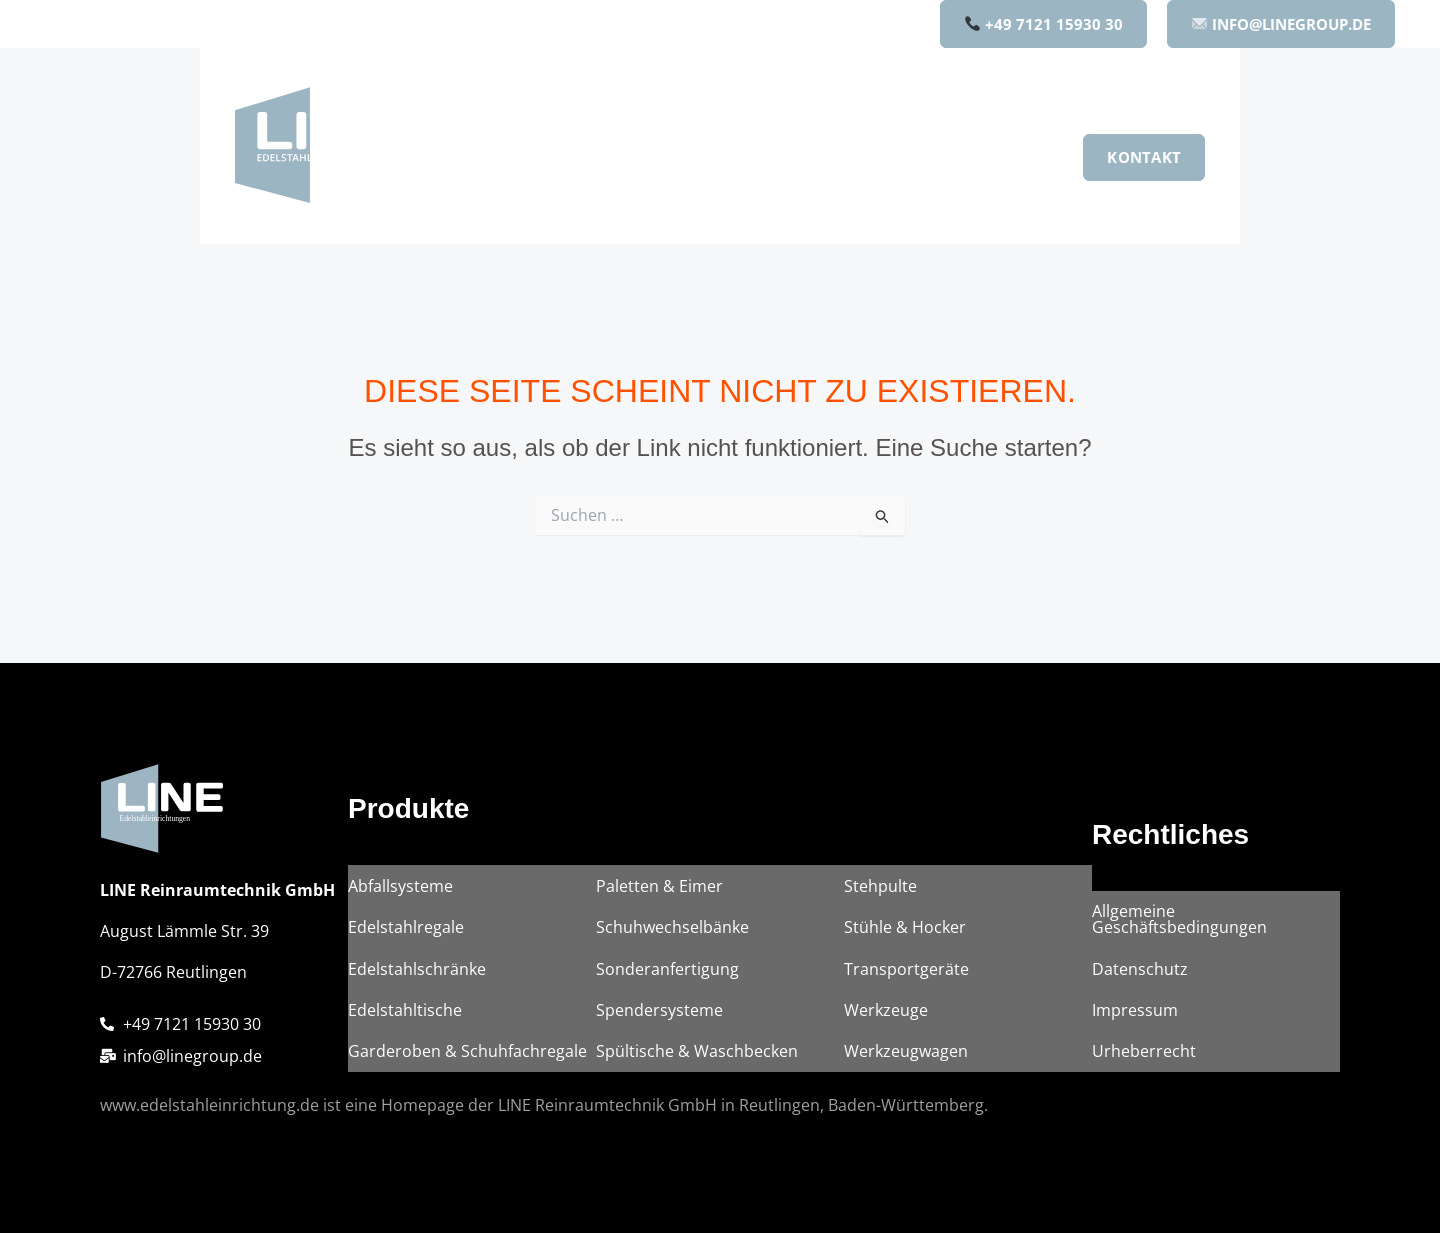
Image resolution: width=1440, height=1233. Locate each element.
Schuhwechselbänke (672, 939)
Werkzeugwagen (906, 1053)
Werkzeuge (886, 1015)
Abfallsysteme (400, 901)
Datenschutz (1140, 977)
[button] (676, 157)
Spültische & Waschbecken (697, 1053)
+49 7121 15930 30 (1044, 24)
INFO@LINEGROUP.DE (1281, 24)
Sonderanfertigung (667, 977)
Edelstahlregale (406, 939)
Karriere (1014, 157)
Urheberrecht (1144, 1053)
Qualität (916, 157)
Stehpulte (880, 901)
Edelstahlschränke (417, 977)
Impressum (1135, 1015)
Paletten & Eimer (659, 901)
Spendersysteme (659, 1015)
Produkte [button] (639, 157)
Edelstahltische (405, 1015)
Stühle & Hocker (905, 939)
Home (536, 157)
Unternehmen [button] (784, 157)
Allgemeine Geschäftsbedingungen (1179, 931)
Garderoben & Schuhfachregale (467, 1053)
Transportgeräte (906, 977)
